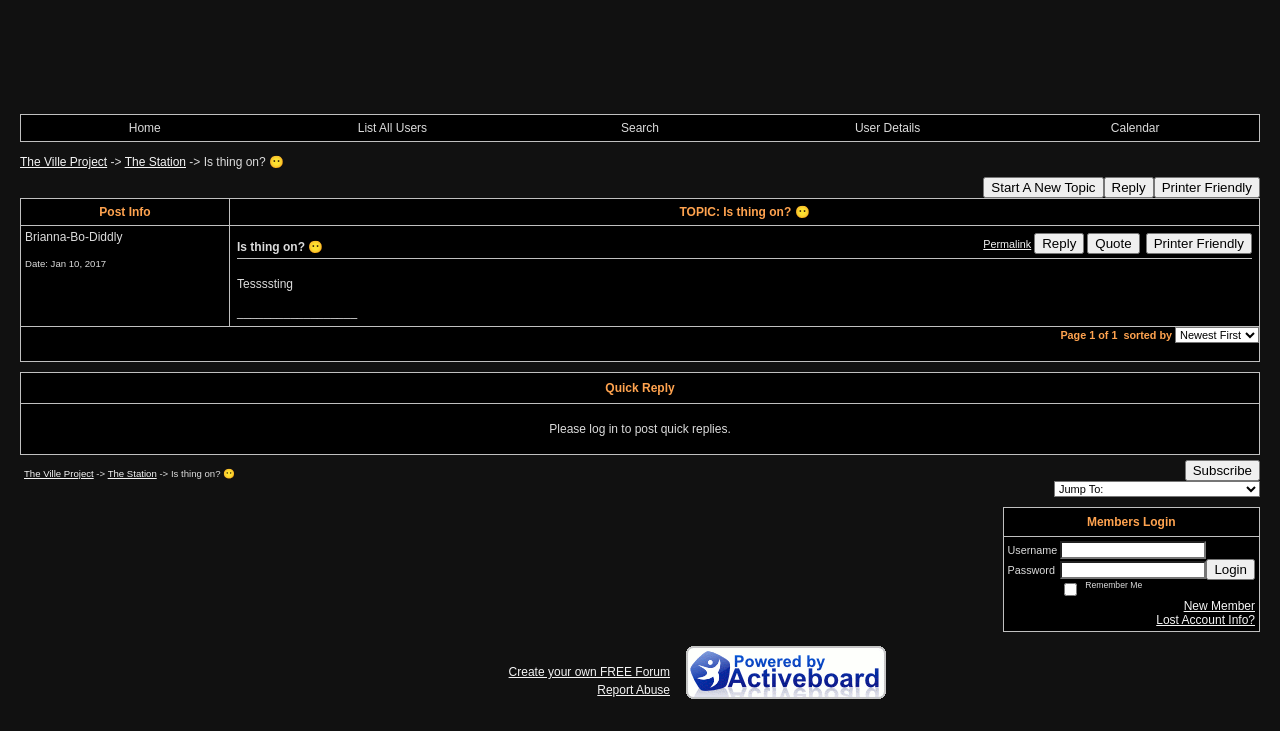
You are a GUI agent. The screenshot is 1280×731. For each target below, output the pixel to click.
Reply (1129, 187)
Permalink (1007, 244)
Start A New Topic (1043, 187)
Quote (1113, 243)
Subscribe (1222, 470)
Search (640, 128)
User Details (887, 128)
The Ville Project (63, 162)
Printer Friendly (1207, 187)
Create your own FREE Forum (589, 672)
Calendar (1135, 128)
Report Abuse (633, 690)
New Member (1219, 606)
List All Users (392, 128)
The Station (155, 162)
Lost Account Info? (1205, 620)
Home (145, 128)
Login (1230, 569)
